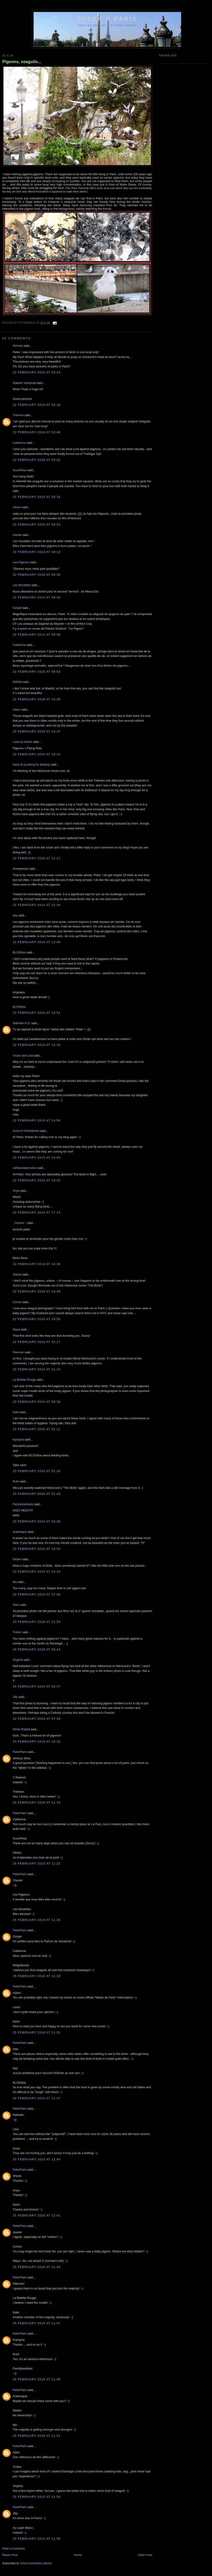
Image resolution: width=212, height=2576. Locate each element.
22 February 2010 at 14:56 (37, 1120)
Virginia (18, 1659)
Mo (15, 1582)
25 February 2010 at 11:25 (37, 1920)
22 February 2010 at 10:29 (37, 699)
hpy (15, 915)
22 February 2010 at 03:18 (37, 405)
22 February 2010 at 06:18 (37, 497)
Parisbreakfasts (23, 1504)
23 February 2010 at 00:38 (37, 1401)
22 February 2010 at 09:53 (37, 671)
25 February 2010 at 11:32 (37, 2032)
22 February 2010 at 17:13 (37, 1212)
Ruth (16, 1481)
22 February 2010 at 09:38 (37, 634)
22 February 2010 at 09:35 (37, 574)
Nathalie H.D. (21, 1023)
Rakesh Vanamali (24, 383)
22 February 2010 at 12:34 (37, 905)
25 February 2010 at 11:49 (37, 2379)
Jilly (15, 1697)
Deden (17, 1559)
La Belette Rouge (24, 1379)
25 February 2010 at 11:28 (37, 1976)
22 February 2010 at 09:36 (37, 597)
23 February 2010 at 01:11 (37, 1429)
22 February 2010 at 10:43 (37, 754)
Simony (18, 345)
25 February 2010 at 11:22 (37, 1863)
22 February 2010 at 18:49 (37, 1291)
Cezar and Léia (23, 1055)
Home (78, 2555)
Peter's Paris (107, 18)
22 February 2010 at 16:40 (37, 1157)
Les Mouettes (22, 585)
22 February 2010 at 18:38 (37, 1264)
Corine (17, 1302)
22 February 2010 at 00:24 (37, 372)
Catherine (19, 442)
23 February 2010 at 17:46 (37, 1594)
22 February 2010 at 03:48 (37, 432)
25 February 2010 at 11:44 (37, 2267)
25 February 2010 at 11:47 (37, 2323)
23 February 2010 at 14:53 (37, 1549)
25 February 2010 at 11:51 (37, 2435)
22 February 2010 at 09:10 (37, 552)
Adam (17, 709)
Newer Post (10, 2555)
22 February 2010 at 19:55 (37, 1319)
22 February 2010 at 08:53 (37, 524)
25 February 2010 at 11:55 (37, 2538)
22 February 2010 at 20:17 (37, 1342)
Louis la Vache (22, 741)
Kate (16, 1412)
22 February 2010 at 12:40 (37, 942)
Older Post (145, 2555)
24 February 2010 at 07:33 (37, 1718)
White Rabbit (21, 1729)
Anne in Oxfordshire (26, 1131)
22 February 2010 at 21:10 (37, 1369)
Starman (18, 1352)
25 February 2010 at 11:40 (37, 2159)
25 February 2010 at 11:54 (37, 2496)
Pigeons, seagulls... (21, 61)
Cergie (17, 608)
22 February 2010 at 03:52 (37, 460)
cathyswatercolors (25, 1168)
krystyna (18, 1439)
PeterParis (20, 1752)
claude (17, 535)
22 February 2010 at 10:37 (37, 731)
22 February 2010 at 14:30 (37, 1045)
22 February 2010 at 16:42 (37, 1180)
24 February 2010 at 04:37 (37, 1686)
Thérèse (18, 415)
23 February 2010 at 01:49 (37, 1494)
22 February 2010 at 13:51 (37, 1012)
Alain (16, 1604)
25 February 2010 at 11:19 (37, 1802)
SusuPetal (19, 470)
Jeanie (17, 1274)
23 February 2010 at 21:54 (37, 1621)
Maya (16, 1329)
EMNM (17, 682)
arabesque (20, 1531)
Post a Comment (13, 2548)
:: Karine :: (19, 1223)
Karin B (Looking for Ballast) (31, 764)
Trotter (17, 1632)
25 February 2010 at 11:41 (37, 2215)
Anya (16, 1190)
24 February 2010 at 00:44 (37, 1649)
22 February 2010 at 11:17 (37, 858)
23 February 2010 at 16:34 (37, 1571)
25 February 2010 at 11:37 (37, 2098)
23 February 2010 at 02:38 (37, 1521)
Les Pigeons (21, 562)
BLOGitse (19, 952)
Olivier (17, 507)
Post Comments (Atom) (36, 2563)
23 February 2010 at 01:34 (37, 1471)
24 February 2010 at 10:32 (37, 1741)
